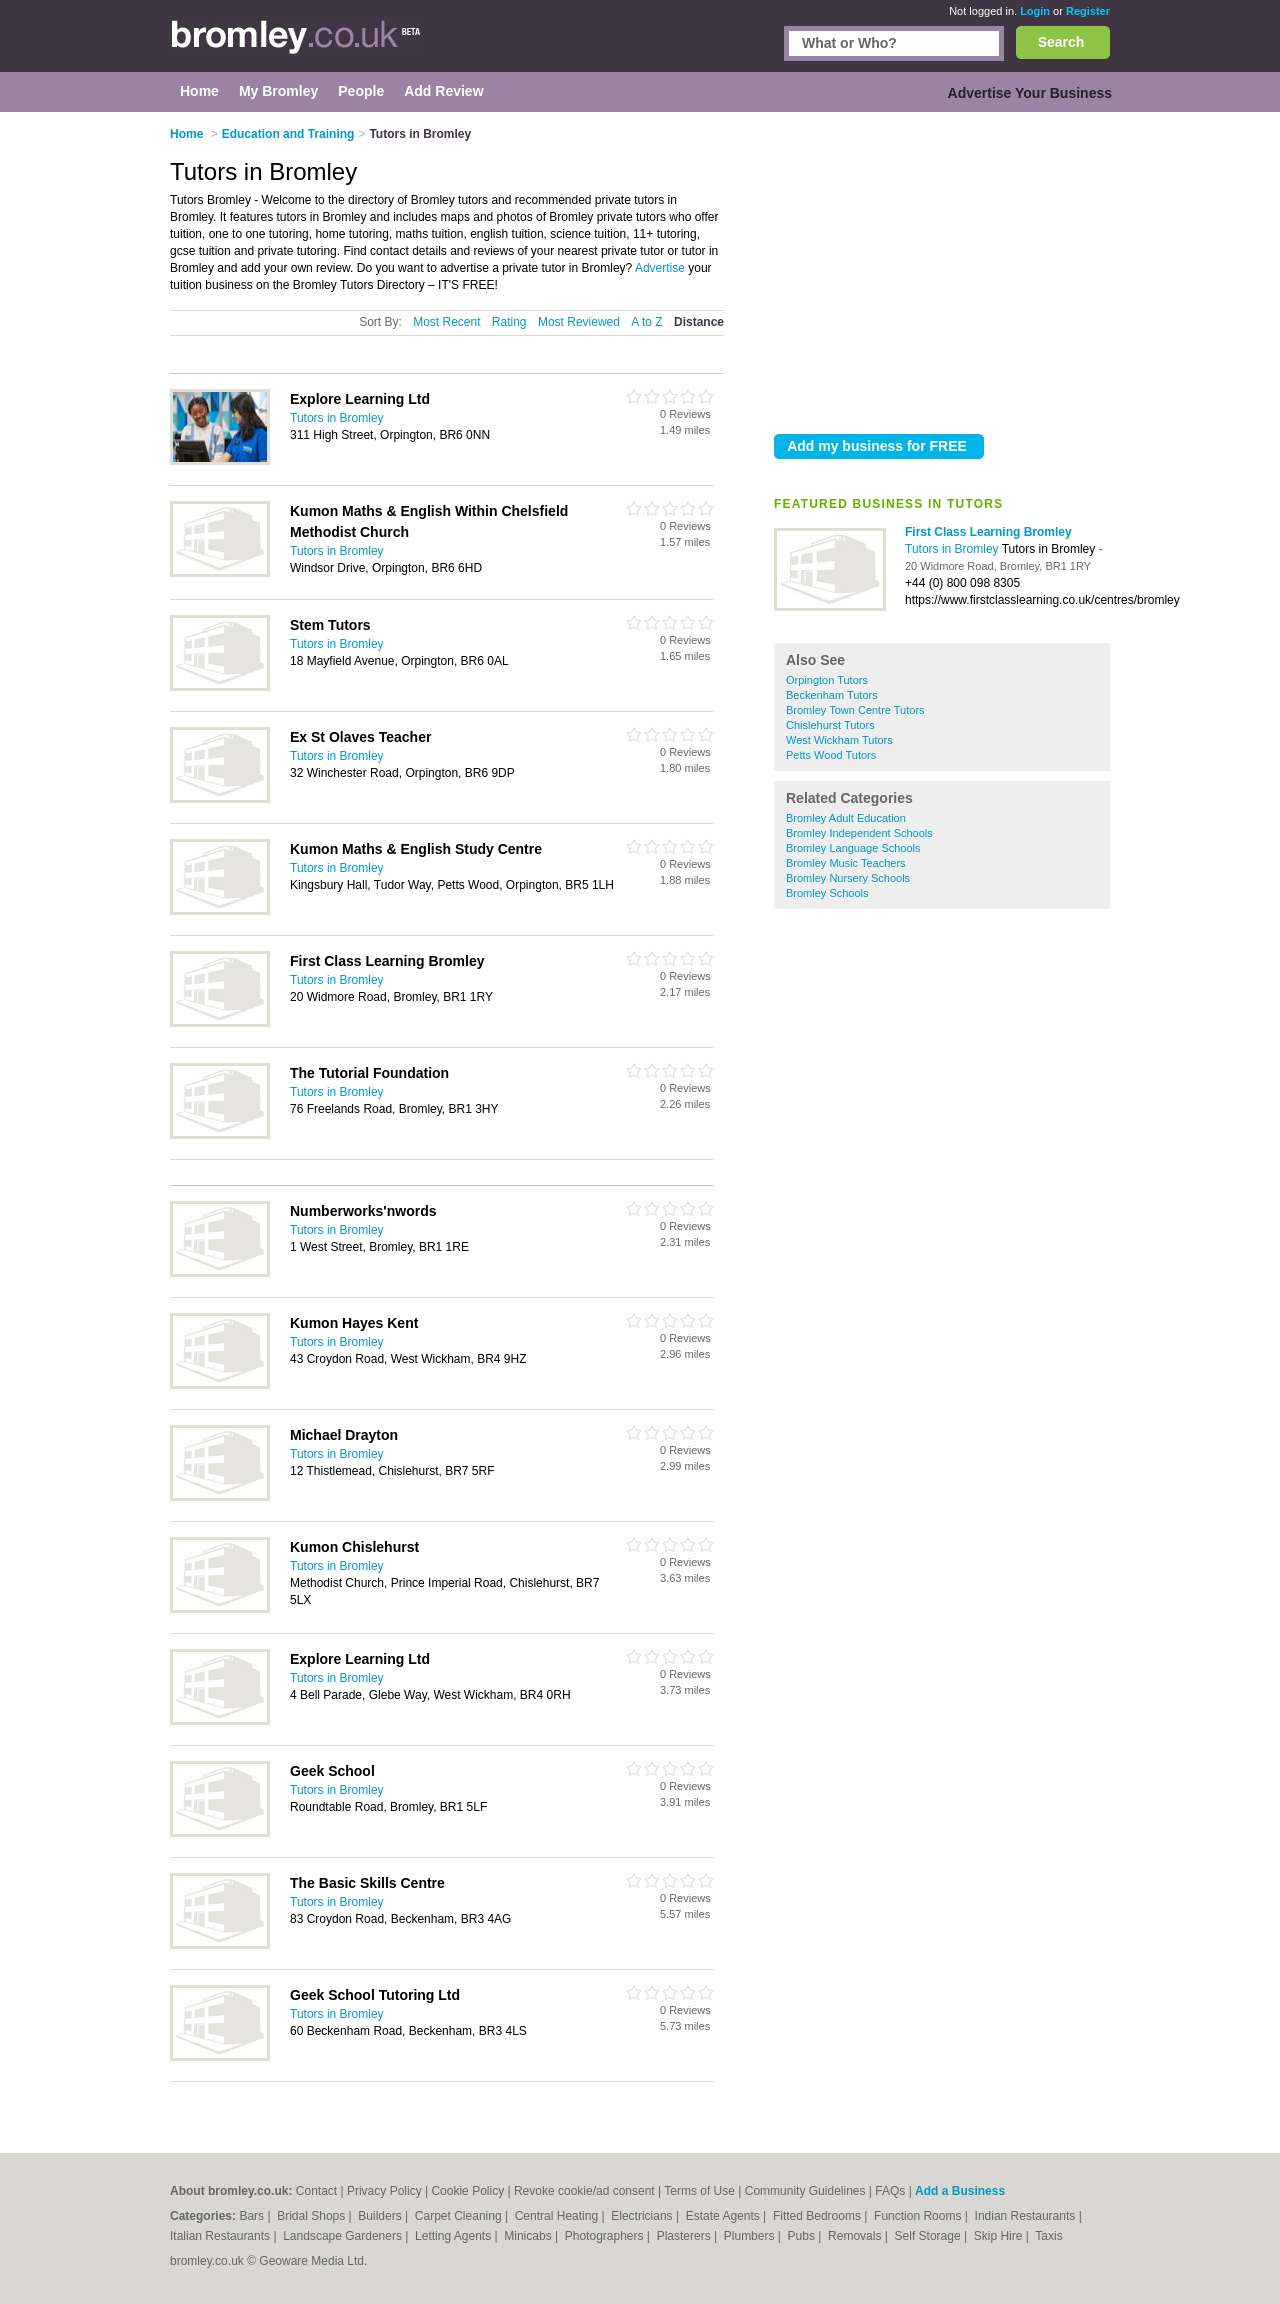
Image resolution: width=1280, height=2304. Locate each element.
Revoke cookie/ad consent (584, 2191)
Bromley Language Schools (853, 848)
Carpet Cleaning (460, 2216)
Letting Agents (454, 2236)
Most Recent (446, 322)
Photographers (606, 2236)
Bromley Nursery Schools (848, 878)
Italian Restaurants (221, 2236)
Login (1035, 11)
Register (1088, 11)
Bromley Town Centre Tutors (855, 710)
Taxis (1048, 2236)
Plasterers (685, 2236)
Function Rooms (919, 2216)
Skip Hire (1000, 2236)
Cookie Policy (467, 2191)
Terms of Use (699, 2191)
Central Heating (558, 2216)
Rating (509, 322)
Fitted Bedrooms (818, 2216)
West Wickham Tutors (839, 740)
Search (1061, 42)
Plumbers (751, 2236)
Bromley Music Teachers (846, 863)
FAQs (890, 2191)
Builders (381, 2216)
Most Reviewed (579, 322)
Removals (856, 2236)
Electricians (643, 2216)
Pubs (803, 2236)
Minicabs (529, 2236)
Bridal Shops (312, 2216)
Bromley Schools (827, 893)
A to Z (646, 322)
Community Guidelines (805, 2191)
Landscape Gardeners (344, 2236)
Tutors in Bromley (953, 549)
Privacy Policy (384, 2191)
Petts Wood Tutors (831, 755)
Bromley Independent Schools (859, 833)
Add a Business (960, 2191)
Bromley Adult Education (846, 818)
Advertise (660, 268)
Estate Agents (724, 2216)
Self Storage (929, 2236)
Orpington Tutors (827, 680)
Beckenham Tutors (832, 695)
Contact (316, 2191)
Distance (699, 322)
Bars (253, 2216)
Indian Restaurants (1027, 2216)
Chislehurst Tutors (830, 725)
